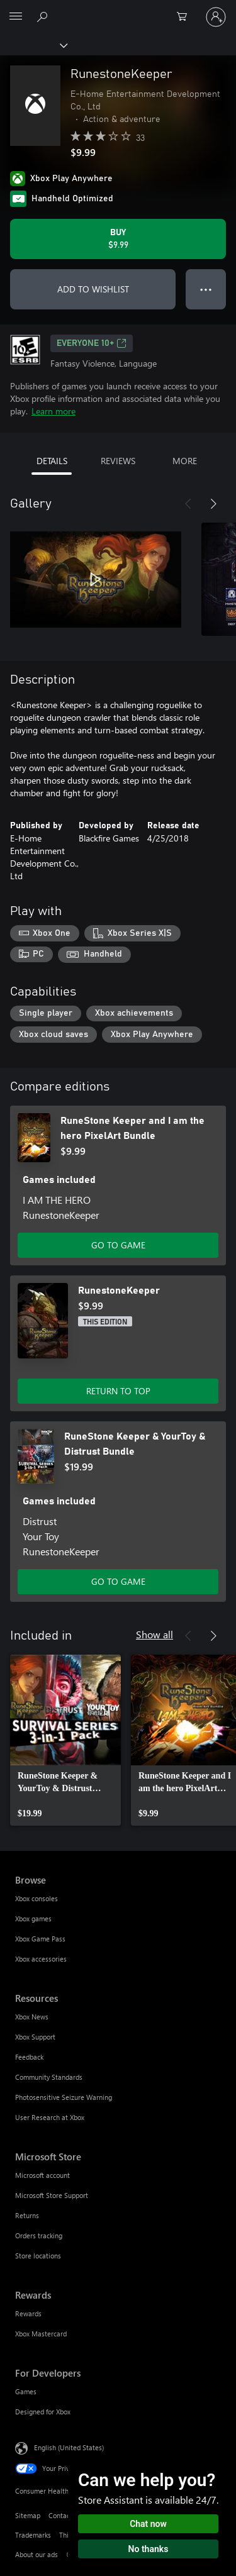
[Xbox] (33, 44)
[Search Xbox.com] (44, 16)
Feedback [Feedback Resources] (29, 2057)
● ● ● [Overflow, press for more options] (206, 289)
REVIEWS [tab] (118, 461)
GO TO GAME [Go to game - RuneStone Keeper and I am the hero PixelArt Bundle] (118, 1245)
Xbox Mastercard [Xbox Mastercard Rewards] (41, 2333)
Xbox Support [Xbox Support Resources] (35, 2037)
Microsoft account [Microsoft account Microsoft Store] (42, 2175)
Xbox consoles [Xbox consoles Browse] (36, 1898)
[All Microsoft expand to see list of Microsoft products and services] (16, 17)
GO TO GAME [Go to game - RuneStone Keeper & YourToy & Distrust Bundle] (118, 1581)
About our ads (36, 2554)
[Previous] (188, 504)
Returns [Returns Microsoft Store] (27, 2215)
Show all (154, 1634)
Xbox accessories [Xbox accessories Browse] (41, 1959)
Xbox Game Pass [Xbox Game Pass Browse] (40, 1939)
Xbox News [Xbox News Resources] (31, 2016)
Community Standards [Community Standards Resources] (48, 2077)
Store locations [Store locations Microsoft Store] (38, 2255)
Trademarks (33, 2535)
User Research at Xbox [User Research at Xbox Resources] (49, 2117)
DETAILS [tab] (52, 461)
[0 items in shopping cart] (186, 17)
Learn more (53, 411)
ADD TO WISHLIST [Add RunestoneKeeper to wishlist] (93, 289)
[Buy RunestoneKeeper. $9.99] (118, 239)
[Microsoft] (117, 9)
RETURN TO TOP (118, 1391)
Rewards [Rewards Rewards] (28, 2313)
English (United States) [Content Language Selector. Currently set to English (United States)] (69, 2447)
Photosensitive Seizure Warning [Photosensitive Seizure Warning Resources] (63, 2097)
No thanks (148, 2549)
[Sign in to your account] (216, 17)
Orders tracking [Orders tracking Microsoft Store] (38, 2235)
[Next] (213, 504)
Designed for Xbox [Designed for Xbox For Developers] (42, 2411)
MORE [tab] (184, 461)
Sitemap (27, 2515)
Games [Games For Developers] (26, 2391)
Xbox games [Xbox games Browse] (33, 1918)
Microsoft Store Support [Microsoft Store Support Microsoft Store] (51, 2195)
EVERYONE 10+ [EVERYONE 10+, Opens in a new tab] (91, 343)
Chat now (148, 2524)
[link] (65, 1740)
